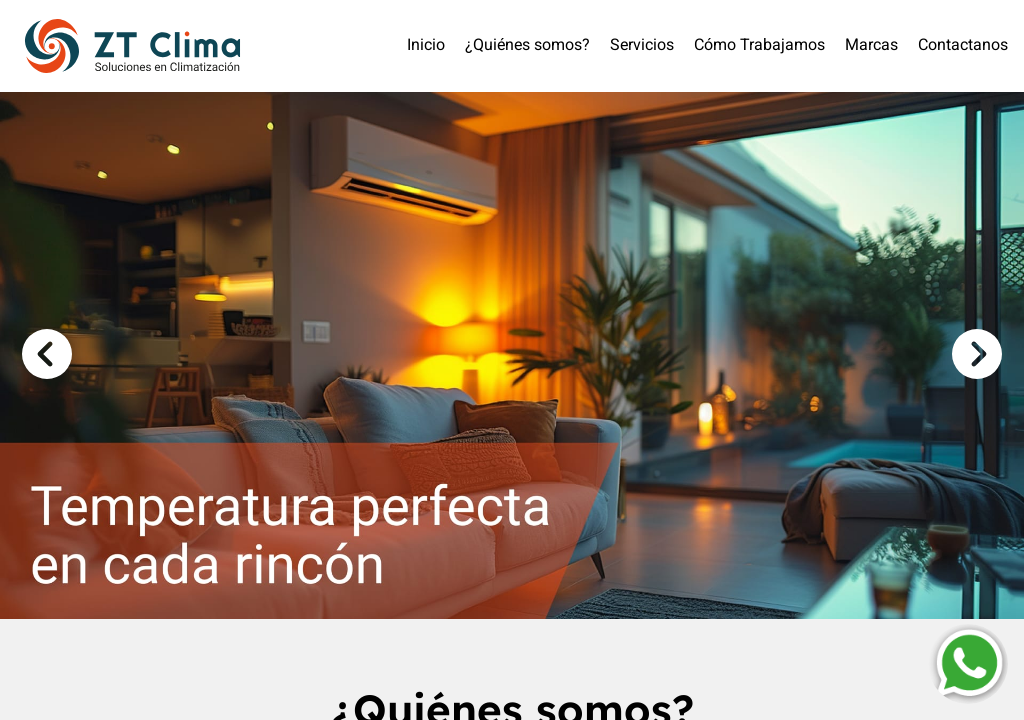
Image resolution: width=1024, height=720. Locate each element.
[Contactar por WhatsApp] (968, 664)
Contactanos (963, 46)
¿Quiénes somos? (527, 46)
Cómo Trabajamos (759, 46)
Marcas (871, 46)
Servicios (642, 46)
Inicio (426, 46)
